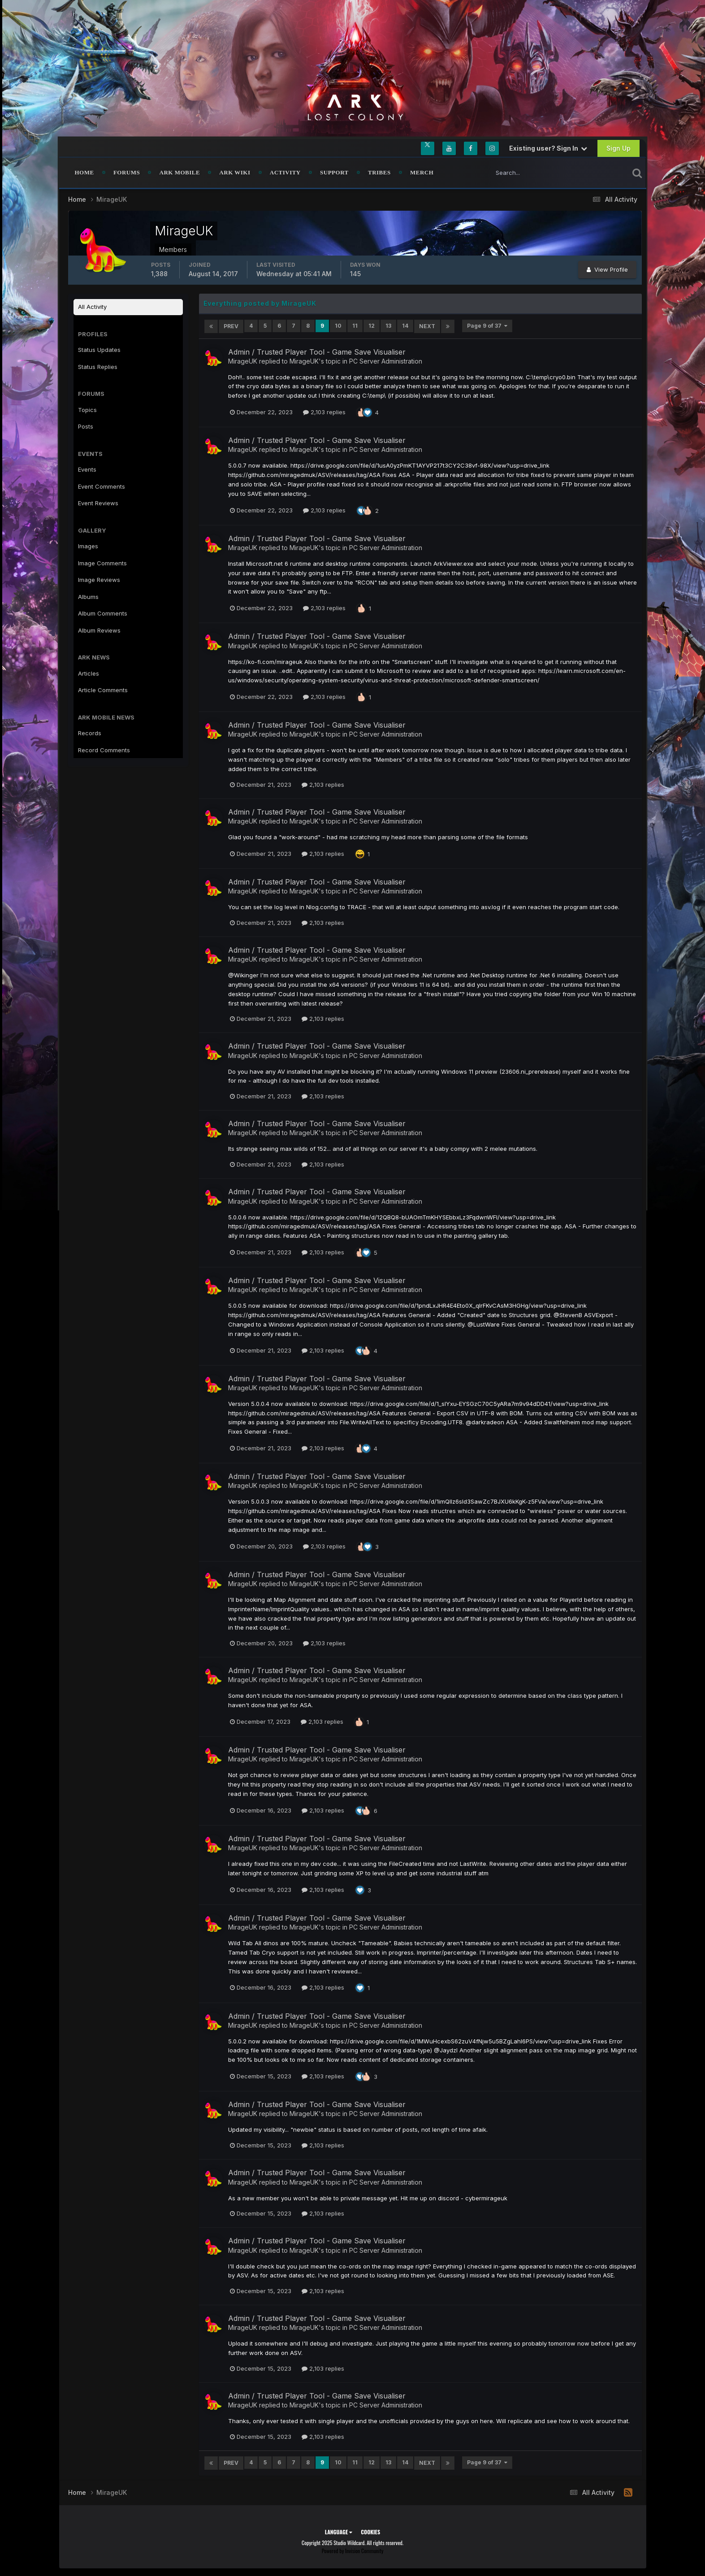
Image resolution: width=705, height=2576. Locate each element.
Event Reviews (98, 503)
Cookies (370, 2530)
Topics (87, 409)
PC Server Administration (385, 360)
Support (334, 172)
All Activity (92, 306)
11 (355, 325)
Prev (231, 325)
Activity (285, 172)
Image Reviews (99, 579)
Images (88, 546)
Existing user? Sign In (548, 148)
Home (84, 172)
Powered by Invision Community (353, 2549)
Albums (88, 596)
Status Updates (99, 349)
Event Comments (101, 486)
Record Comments (104, 750)
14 (405, 325)
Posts (85, 426)
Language (338, 2530)
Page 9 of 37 (487, 325)
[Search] (530, 172)
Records (89, 733)
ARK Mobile (180, 172)
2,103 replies (324, 411)
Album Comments (102, 613)
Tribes (379, 172)
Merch (421, 172)
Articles (88, 673)
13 (388, 325)
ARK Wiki (234, 172)
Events (87, 469)
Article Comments (103, 690)
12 (371, 325)
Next (427, 325)
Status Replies (97, 366)
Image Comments (102, 563)
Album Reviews (99, 630)
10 (338, 325)
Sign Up (618, 148)
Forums (126, 172)
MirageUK (242, 360)
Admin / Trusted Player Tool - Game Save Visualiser (317, 351)
